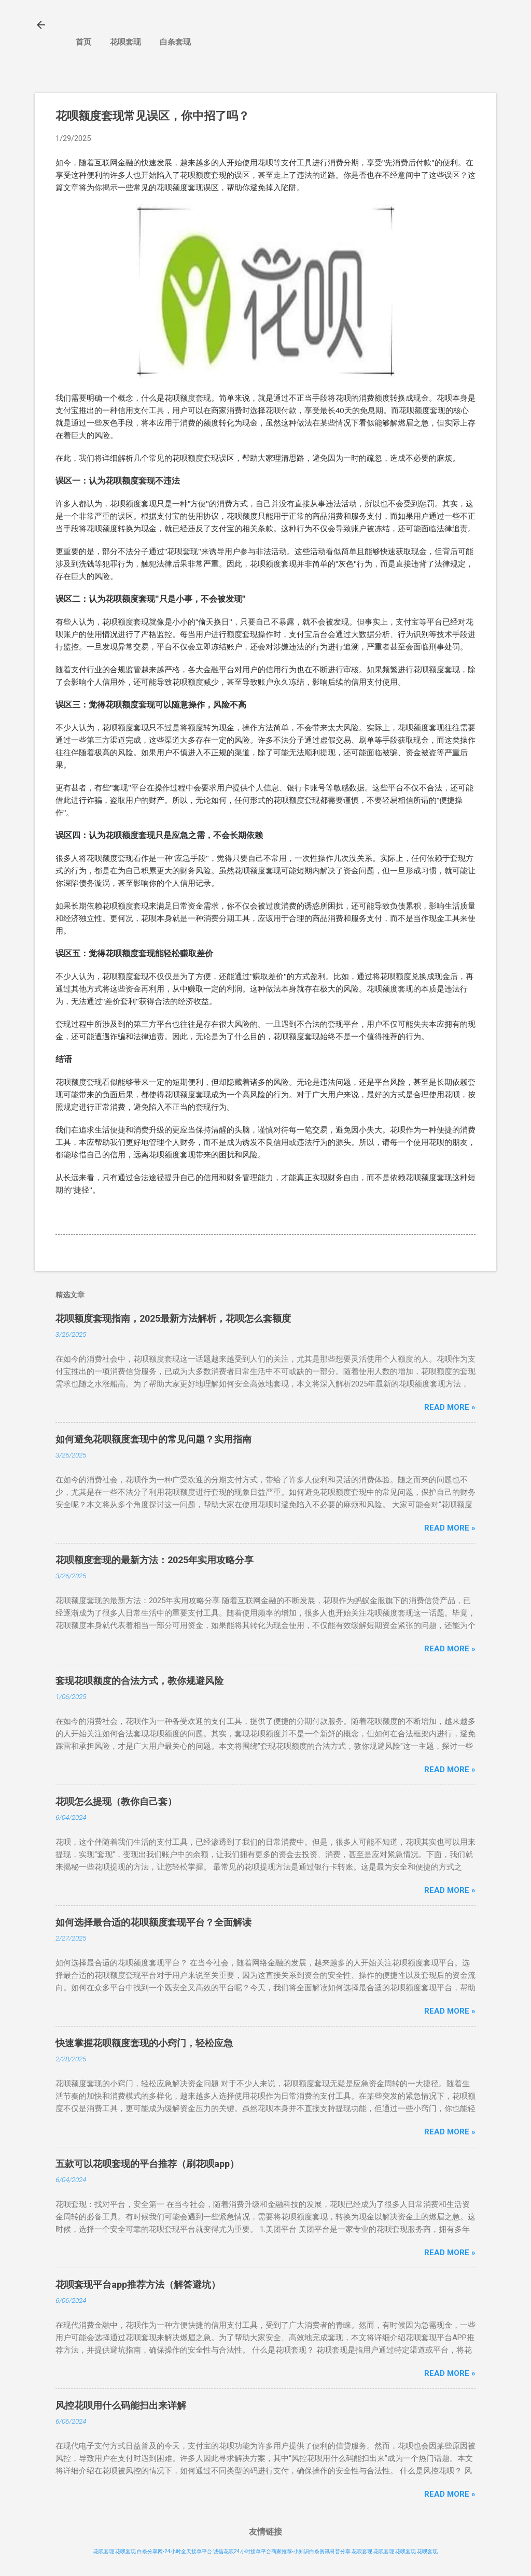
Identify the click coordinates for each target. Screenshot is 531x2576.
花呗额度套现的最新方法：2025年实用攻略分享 (154, 1559)
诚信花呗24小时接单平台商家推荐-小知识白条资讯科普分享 (282, 2551)
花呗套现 (125, 42)
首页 (83, 42)
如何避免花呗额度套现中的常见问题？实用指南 (153, 1439)
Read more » (450, 1407)
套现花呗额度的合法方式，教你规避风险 (139, 1680)
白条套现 (175, 42)
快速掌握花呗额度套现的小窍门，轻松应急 (144, 2042)
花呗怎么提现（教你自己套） (116, 1801)
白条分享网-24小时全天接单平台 (174, 2551)
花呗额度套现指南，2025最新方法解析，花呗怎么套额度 (173, 1318)
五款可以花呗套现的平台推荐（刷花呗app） (147, 2163)
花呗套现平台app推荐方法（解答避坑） (137, 2284)
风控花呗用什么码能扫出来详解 (120, 2405)
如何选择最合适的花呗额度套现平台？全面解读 (153, 1922)
